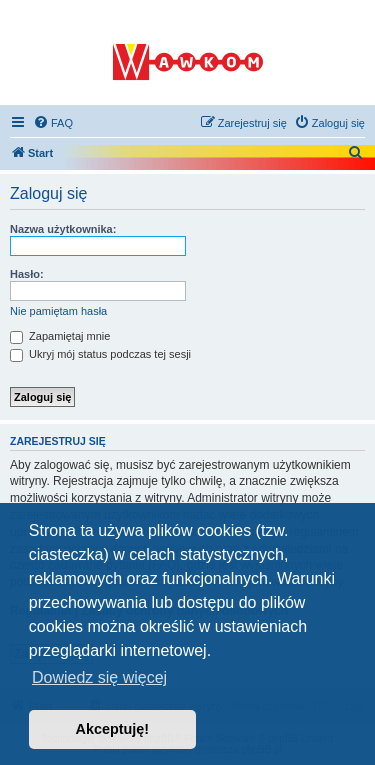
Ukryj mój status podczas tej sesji (100, 354)
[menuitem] (53, 123)
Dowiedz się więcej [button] (99, 677)
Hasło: (27, 274)
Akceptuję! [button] (113, 729)
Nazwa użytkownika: (63, 229)
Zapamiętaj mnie (60, 336)
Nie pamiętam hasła (58, 311)
